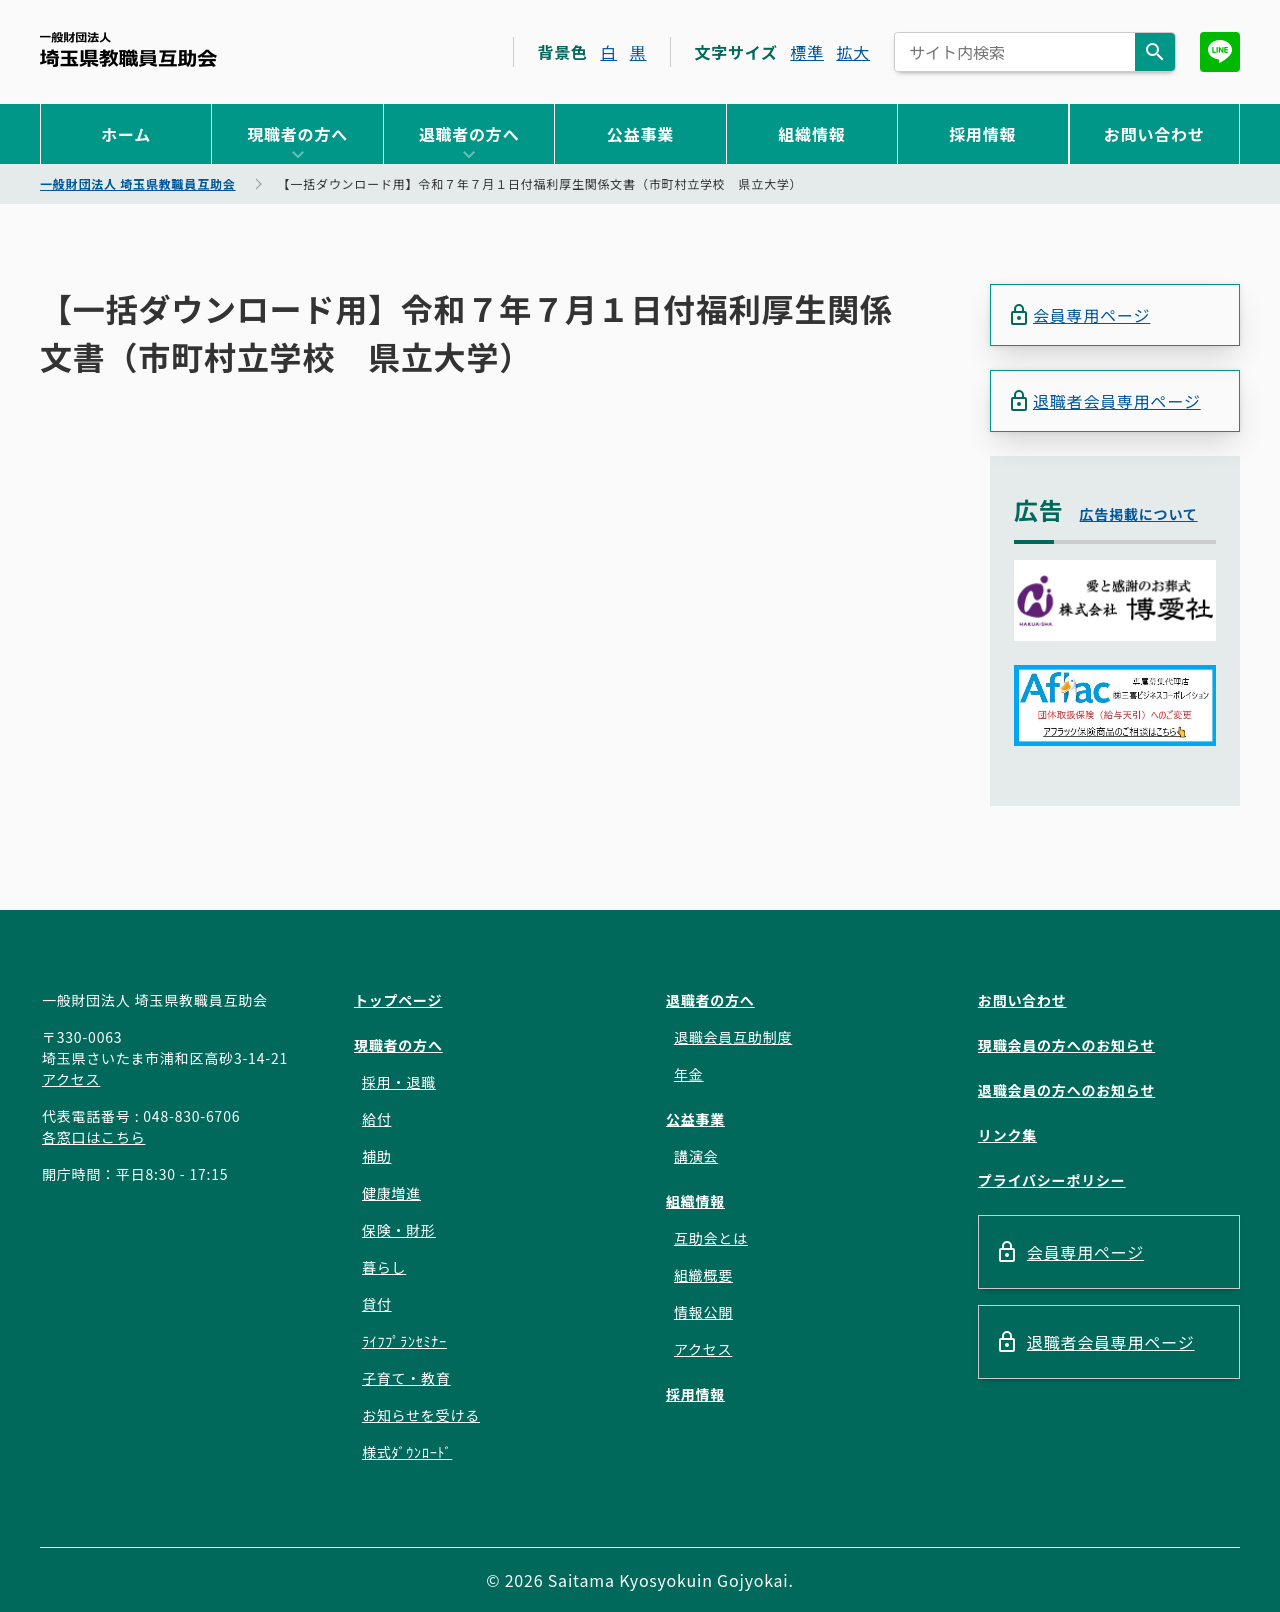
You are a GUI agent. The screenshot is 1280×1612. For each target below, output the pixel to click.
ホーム (126, 134)
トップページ (398, 1000)
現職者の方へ (297, 134)
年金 (689, 1074)
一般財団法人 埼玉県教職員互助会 (128, 49)
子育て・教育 (406, 1378)
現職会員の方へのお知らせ (1066, 1045)
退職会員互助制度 (733, 1037)
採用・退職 (399, 1082)
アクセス (71, 1079)
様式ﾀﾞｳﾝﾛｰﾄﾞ (407, 1452)
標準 (807, 52)
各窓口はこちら (94, 1137)
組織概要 (703, 1275)
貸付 (377, 1304)
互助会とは (711, 1238)
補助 (377, 1156)
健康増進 (391, 1193)
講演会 (696, 1156)
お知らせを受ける (421, 1415)
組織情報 (811, 134)
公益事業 (640, 134)
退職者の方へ (469, 134)
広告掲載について (1139, 514)
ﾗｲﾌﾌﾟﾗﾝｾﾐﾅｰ (404, 1341)
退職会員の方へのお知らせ (1066, 1090)
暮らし (384, 1267)
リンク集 (1007, 1135)
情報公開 (703, 1312)
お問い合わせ (1154, 134)
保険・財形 (399, 1230)
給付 (377, 1119)
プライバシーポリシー (1052, 1180)
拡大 (853, 52)
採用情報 (982, 134)
